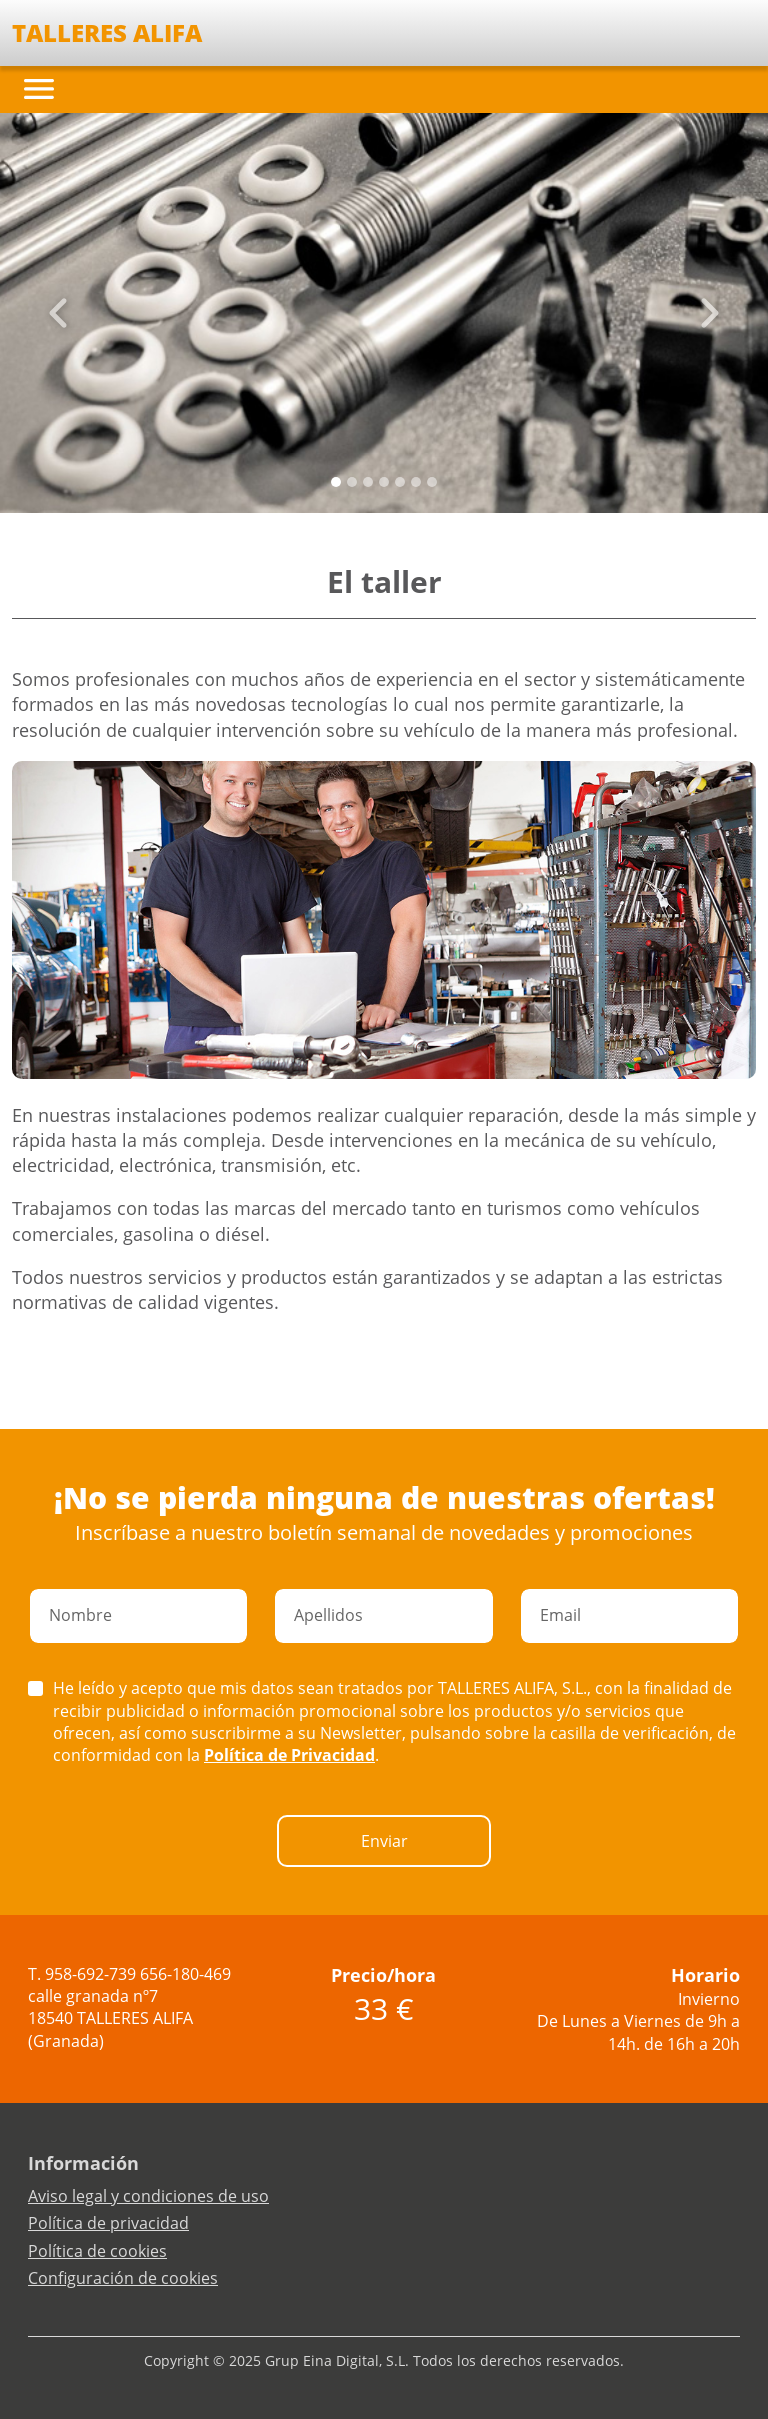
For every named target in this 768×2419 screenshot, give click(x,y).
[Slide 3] (384, 482)
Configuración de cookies (123, 2278)
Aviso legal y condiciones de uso (148, 2196)
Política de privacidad (108, 2223)
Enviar (384, 1841)
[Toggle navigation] (39, 89)
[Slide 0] (336, 482)
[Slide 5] (416, 482)
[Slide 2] (368, 482)
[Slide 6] (432, 482)
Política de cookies (97, 2251)
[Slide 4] (400, 482)
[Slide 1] (352, 482)
